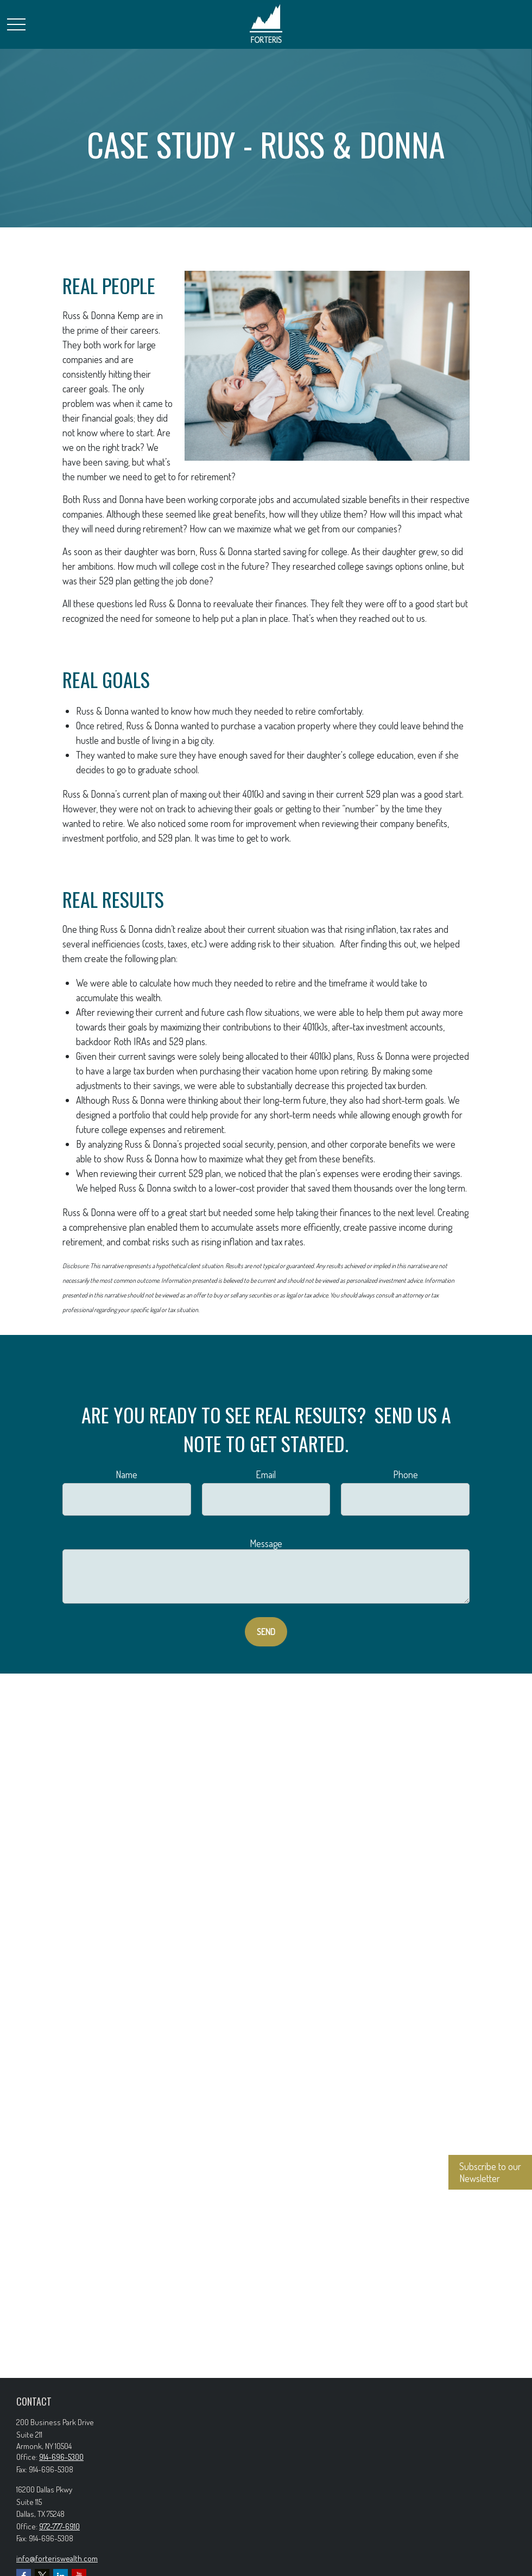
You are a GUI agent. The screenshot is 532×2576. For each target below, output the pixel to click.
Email (266, 1474)
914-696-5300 (61, 2457)
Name (126, 1474)
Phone (405, 1474)
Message (266, 1543)
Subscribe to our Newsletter (490, 2172)
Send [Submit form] (266, 1631)
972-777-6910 (59, 2526)
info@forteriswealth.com (57, 2558)
